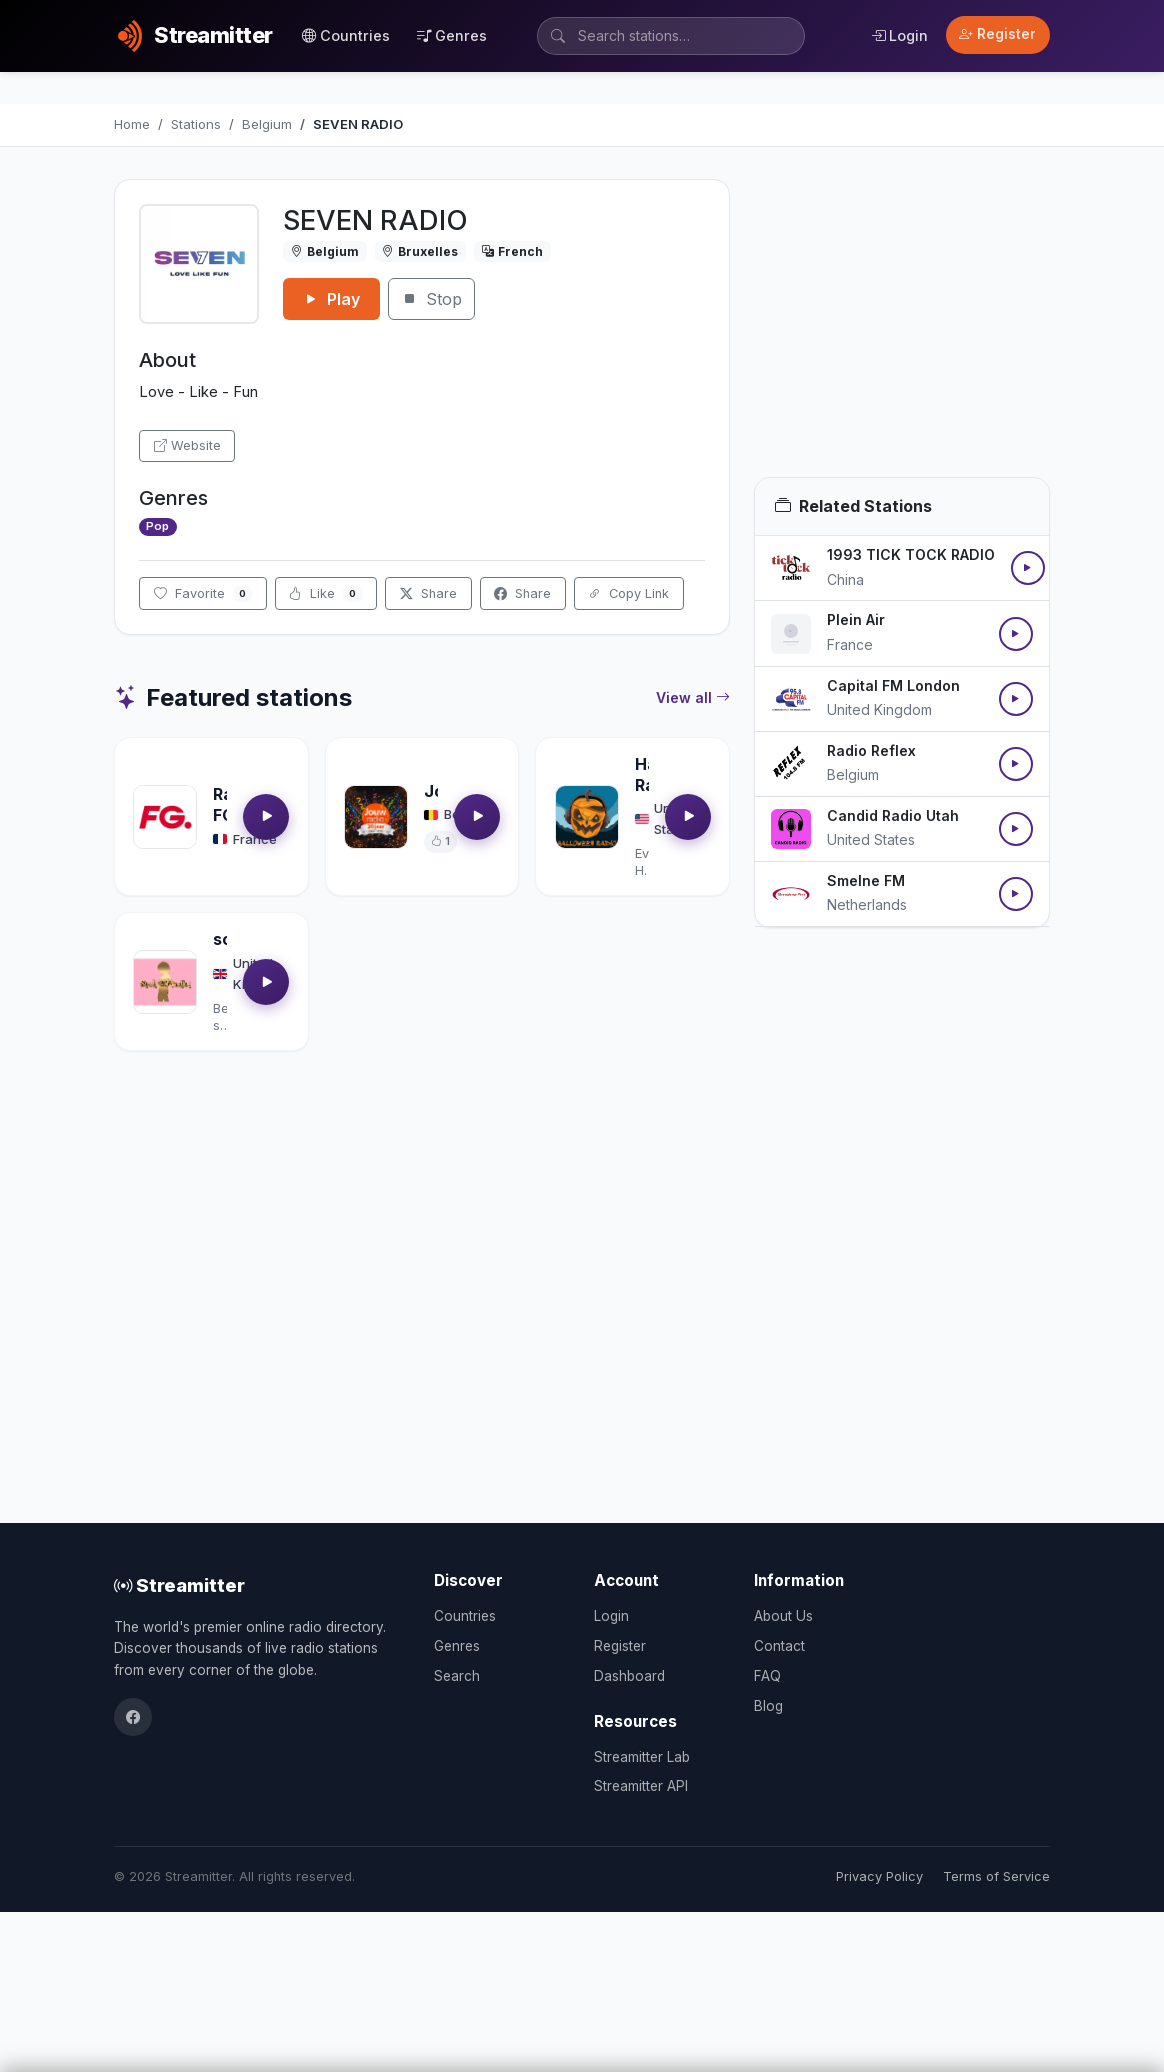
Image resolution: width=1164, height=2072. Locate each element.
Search (457, 1676)
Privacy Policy (879, 1876)
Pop (157, 526)
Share (428, 593)
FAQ (767, 1676)
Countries (346, 35)
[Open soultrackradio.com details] (165, 982)
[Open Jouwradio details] (376, 817)
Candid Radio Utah (893, 815)
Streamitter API (641, 1786)
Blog (768, 1706)
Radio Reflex (871, 750)
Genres (452, 35)
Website (187, 445)
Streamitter (179, 1585)
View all (693, 698)
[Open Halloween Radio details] (587, 817)
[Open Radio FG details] (165, 817)
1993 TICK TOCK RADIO (911, 554)
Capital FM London (893, 685)
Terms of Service (996, 1876)
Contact (779, 1646)
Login (899, 35)
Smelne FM (866, 880)
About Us (783, 1616)
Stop (431, 299)
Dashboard (629, 1676)
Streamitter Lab (642, 1757)
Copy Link (628, 593)
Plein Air (856, 619)
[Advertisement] (902, 328)
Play (331, 299)
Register (997, 34)
